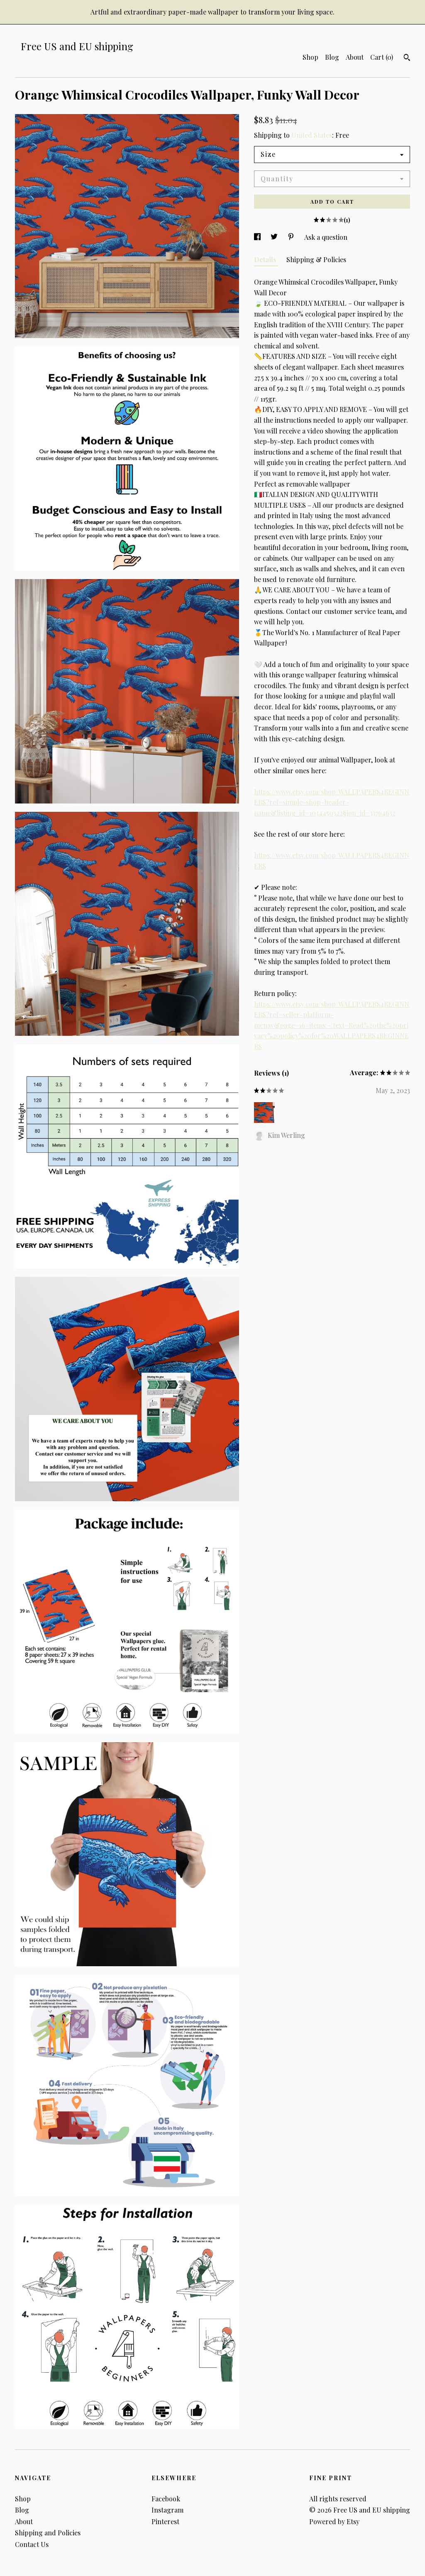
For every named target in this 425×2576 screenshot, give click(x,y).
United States (311, 135)
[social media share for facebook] (258, 237)
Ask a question (325, 237)
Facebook (165, 2498)
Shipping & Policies (316, 259)
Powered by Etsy (334, 2521)
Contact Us (32, 2544)
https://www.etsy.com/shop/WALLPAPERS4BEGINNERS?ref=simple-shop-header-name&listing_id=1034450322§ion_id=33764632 (331, 802)
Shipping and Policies (48, 2532)
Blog (332, 57)
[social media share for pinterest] (292, 237)
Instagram (167, 2509)
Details (266, 259)
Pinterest (165, 2521)
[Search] (407, 58)
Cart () (381, 57)
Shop (310, 57)
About (355, 57)
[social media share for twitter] (275, 237)
